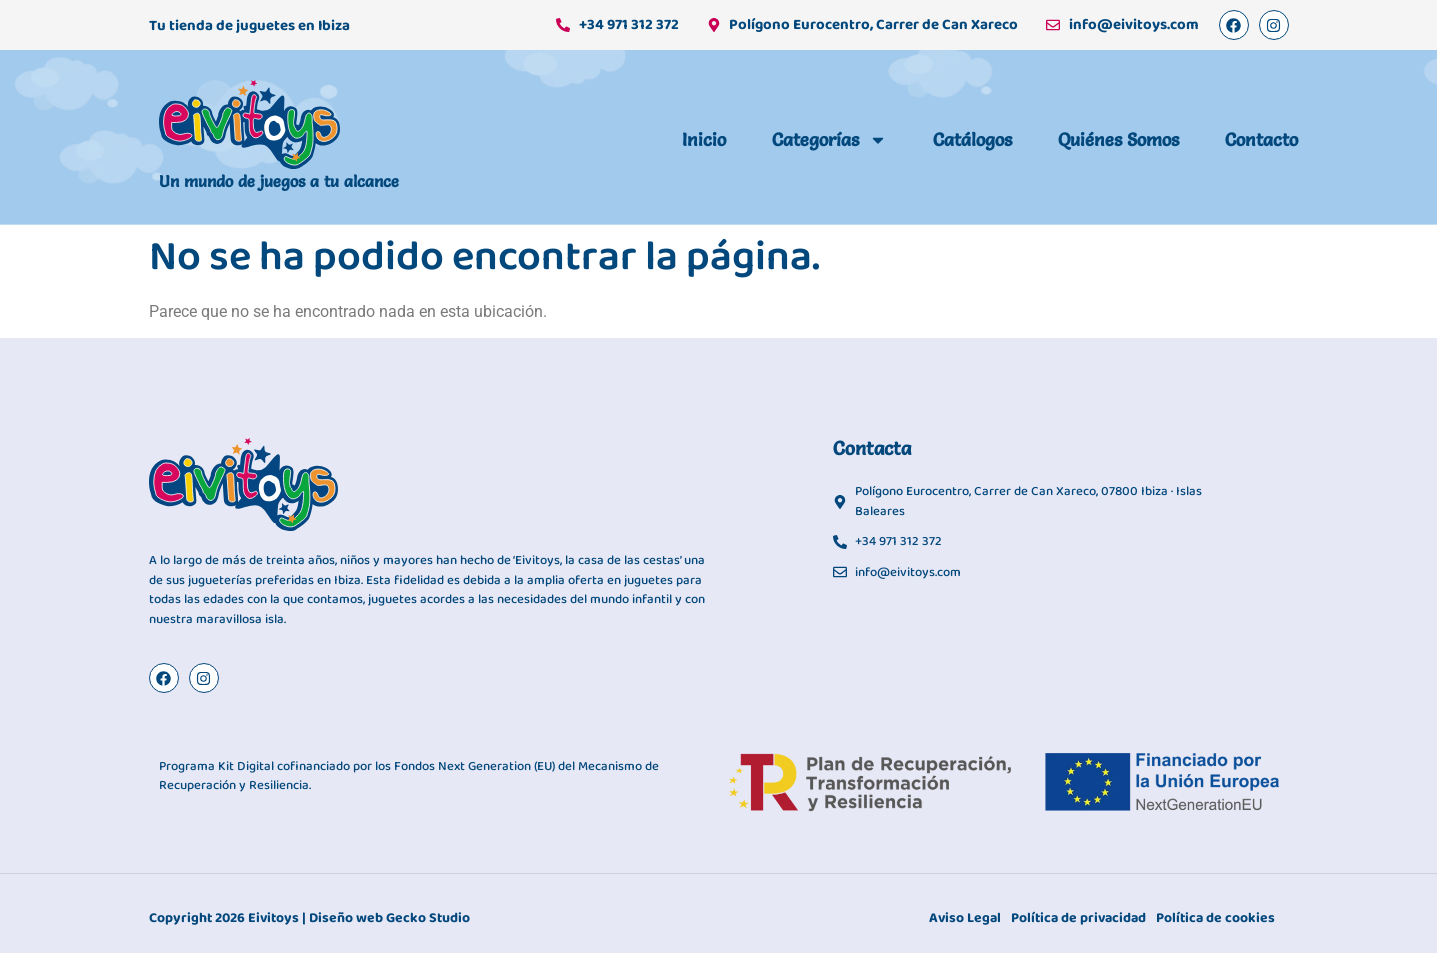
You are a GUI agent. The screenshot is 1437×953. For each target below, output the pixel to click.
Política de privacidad (1078, 918)
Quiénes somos (1118, 139)
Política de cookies (1215, 918)
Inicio (704, 139)
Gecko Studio (428, 918)
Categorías (829, 140)
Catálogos (972, 139)
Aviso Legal (965, 918)
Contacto (1261, 139)
